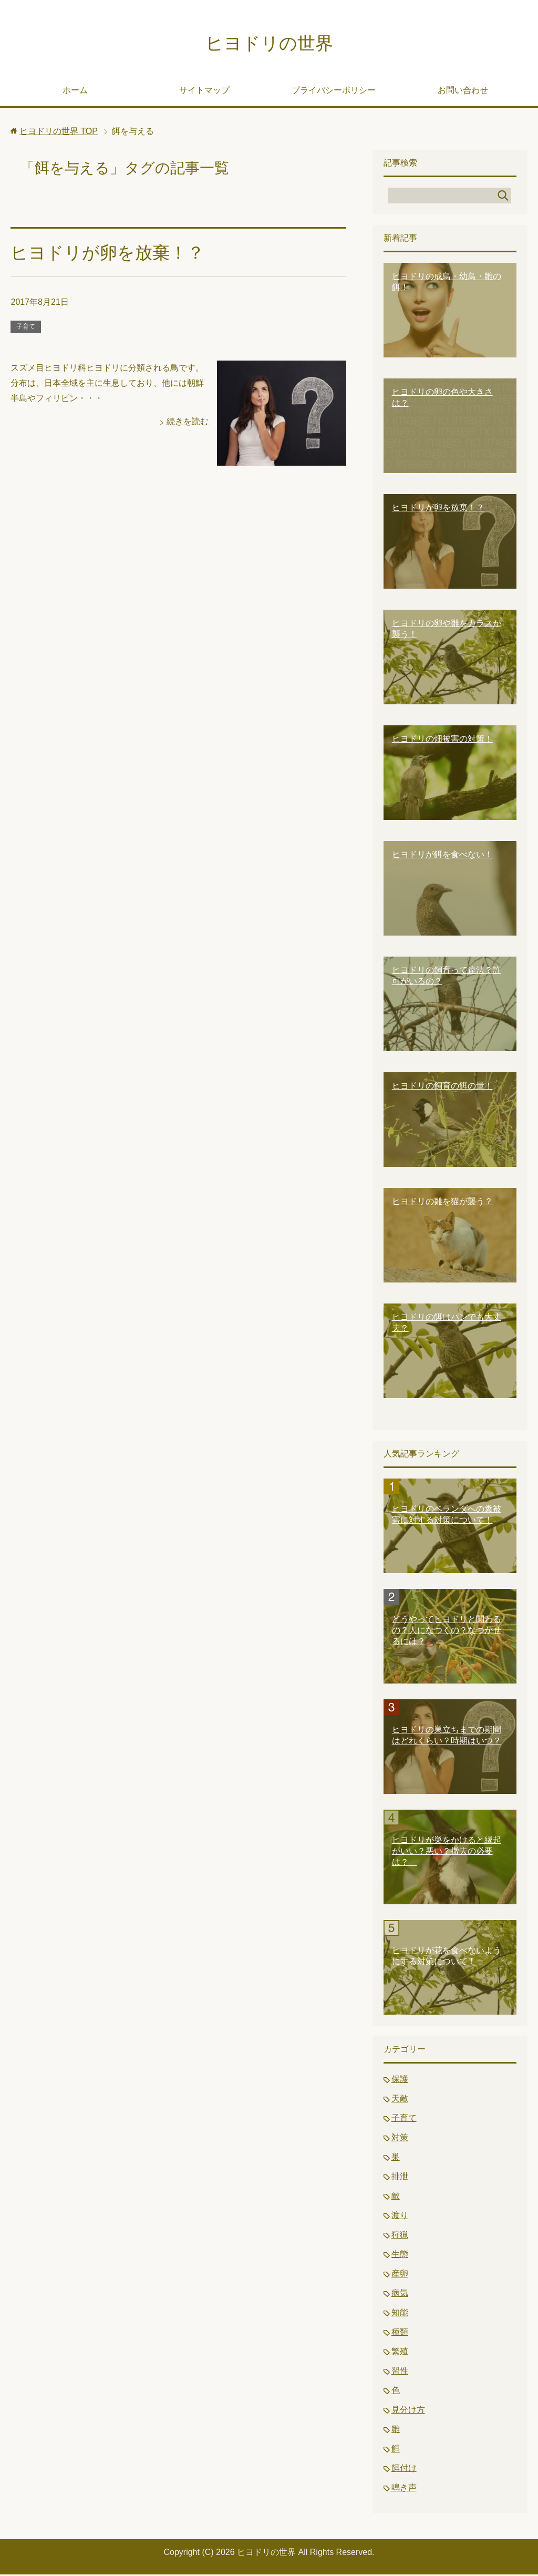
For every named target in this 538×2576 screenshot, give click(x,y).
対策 (399, 2138)
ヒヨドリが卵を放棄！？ (110, 254)
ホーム (75, 91)
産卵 (399, 2275)
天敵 (399, 2100)
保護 (399, 2080)
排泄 (399, 2177)
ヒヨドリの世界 (269, 44)
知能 (399, 2314)
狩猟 (399, 2236)
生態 (399, 2255)
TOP (58, 132)
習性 (399, 2372)
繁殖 (399, 2352)
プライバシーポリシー (334, 91)
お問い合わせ (463, 91)
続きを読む (188, 422)
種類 (399, 2333)
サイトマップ (204, 91)
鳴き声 (404, 2489)
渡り (399, 2216)
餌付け (404, 2469)
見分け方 (408, 2411)
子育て (25, 328)
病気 (399, 2294)
